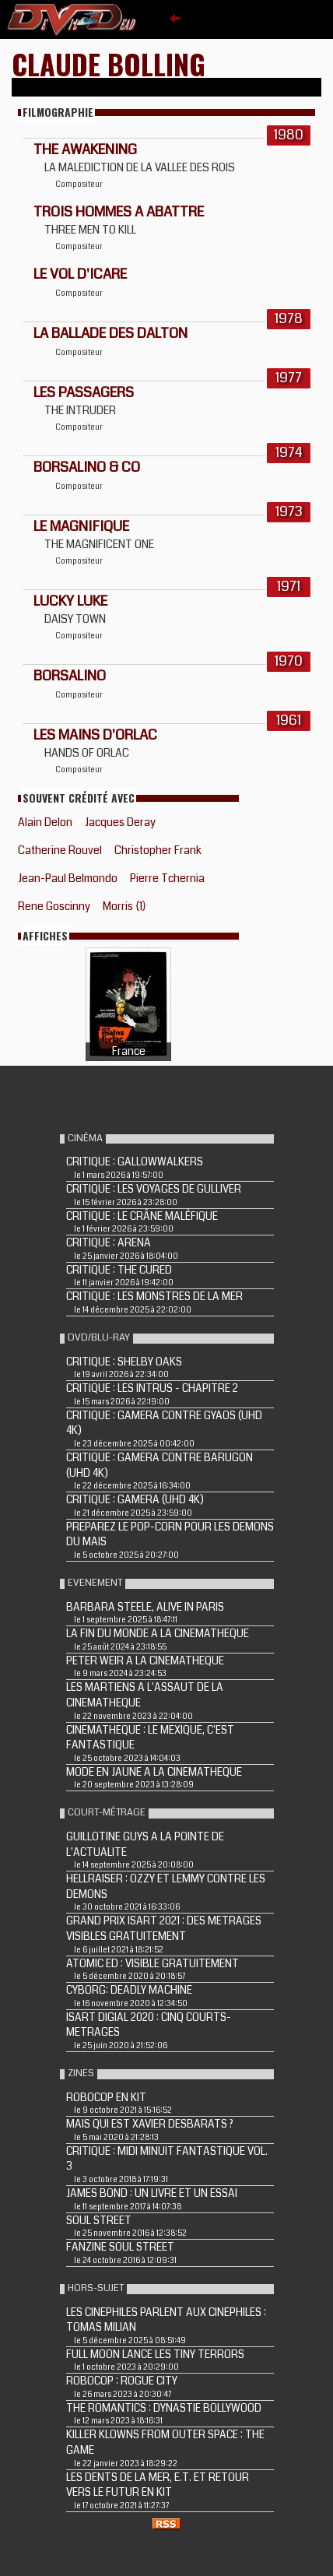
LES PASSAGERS (83, 392)
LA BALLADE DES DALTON (110, 333)
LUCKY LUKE (70, 601)
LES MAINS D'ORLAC (95, 735)
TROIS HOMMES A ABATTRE (118, 212)
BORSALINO (69, 676)
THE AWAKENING (85, 149)
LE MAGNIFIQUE (81, 526)
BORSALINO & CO (86, 467)
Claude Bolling (108, 63)
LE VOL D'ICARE (80, 274)
